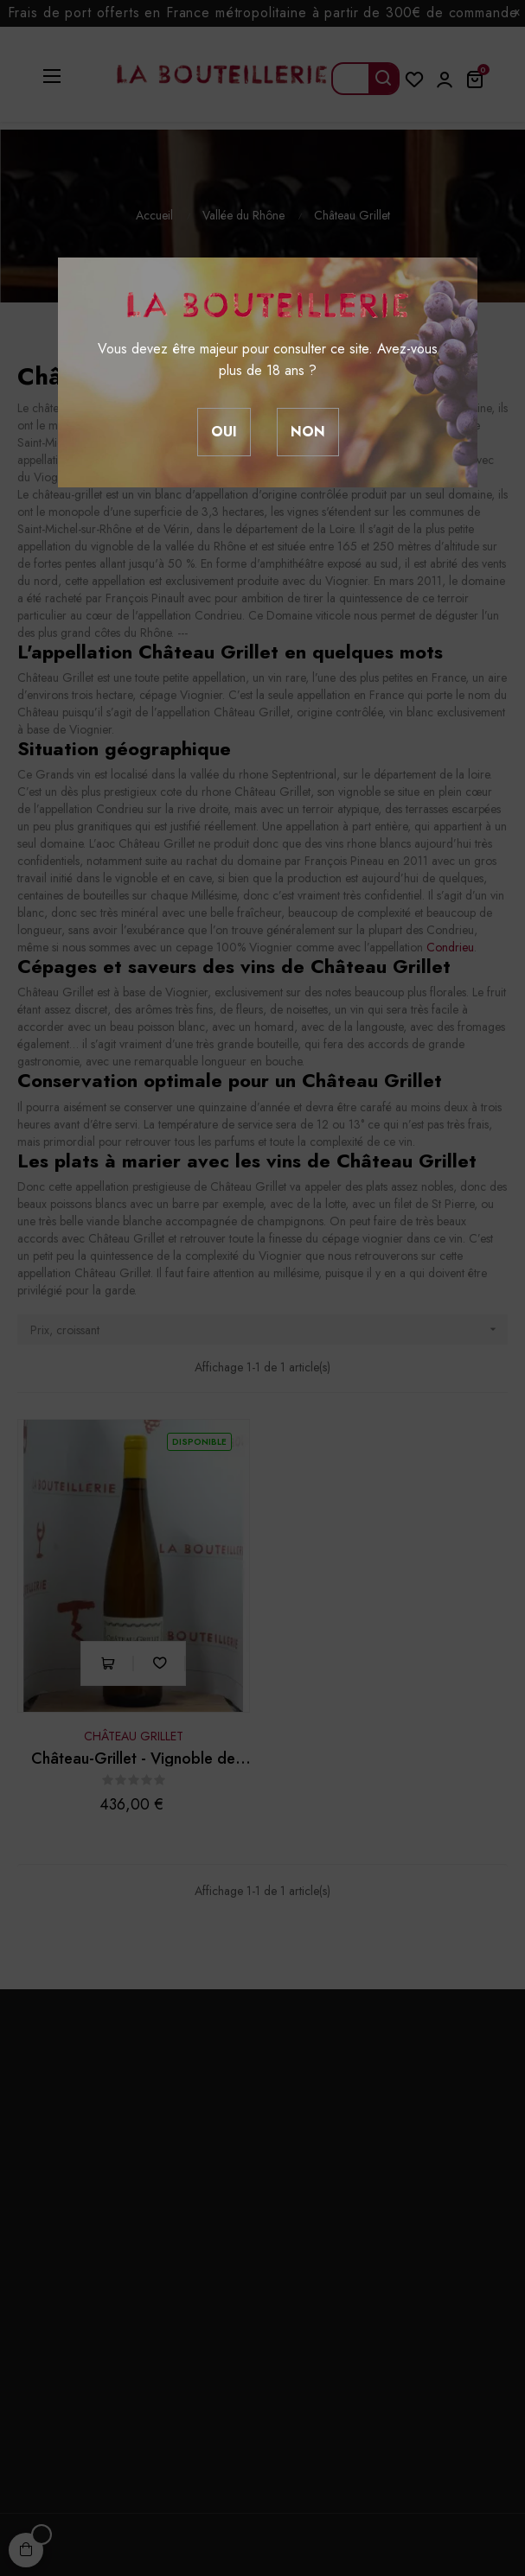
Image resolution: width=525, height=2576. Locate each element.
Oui (224, 432)
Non (308, 432)
